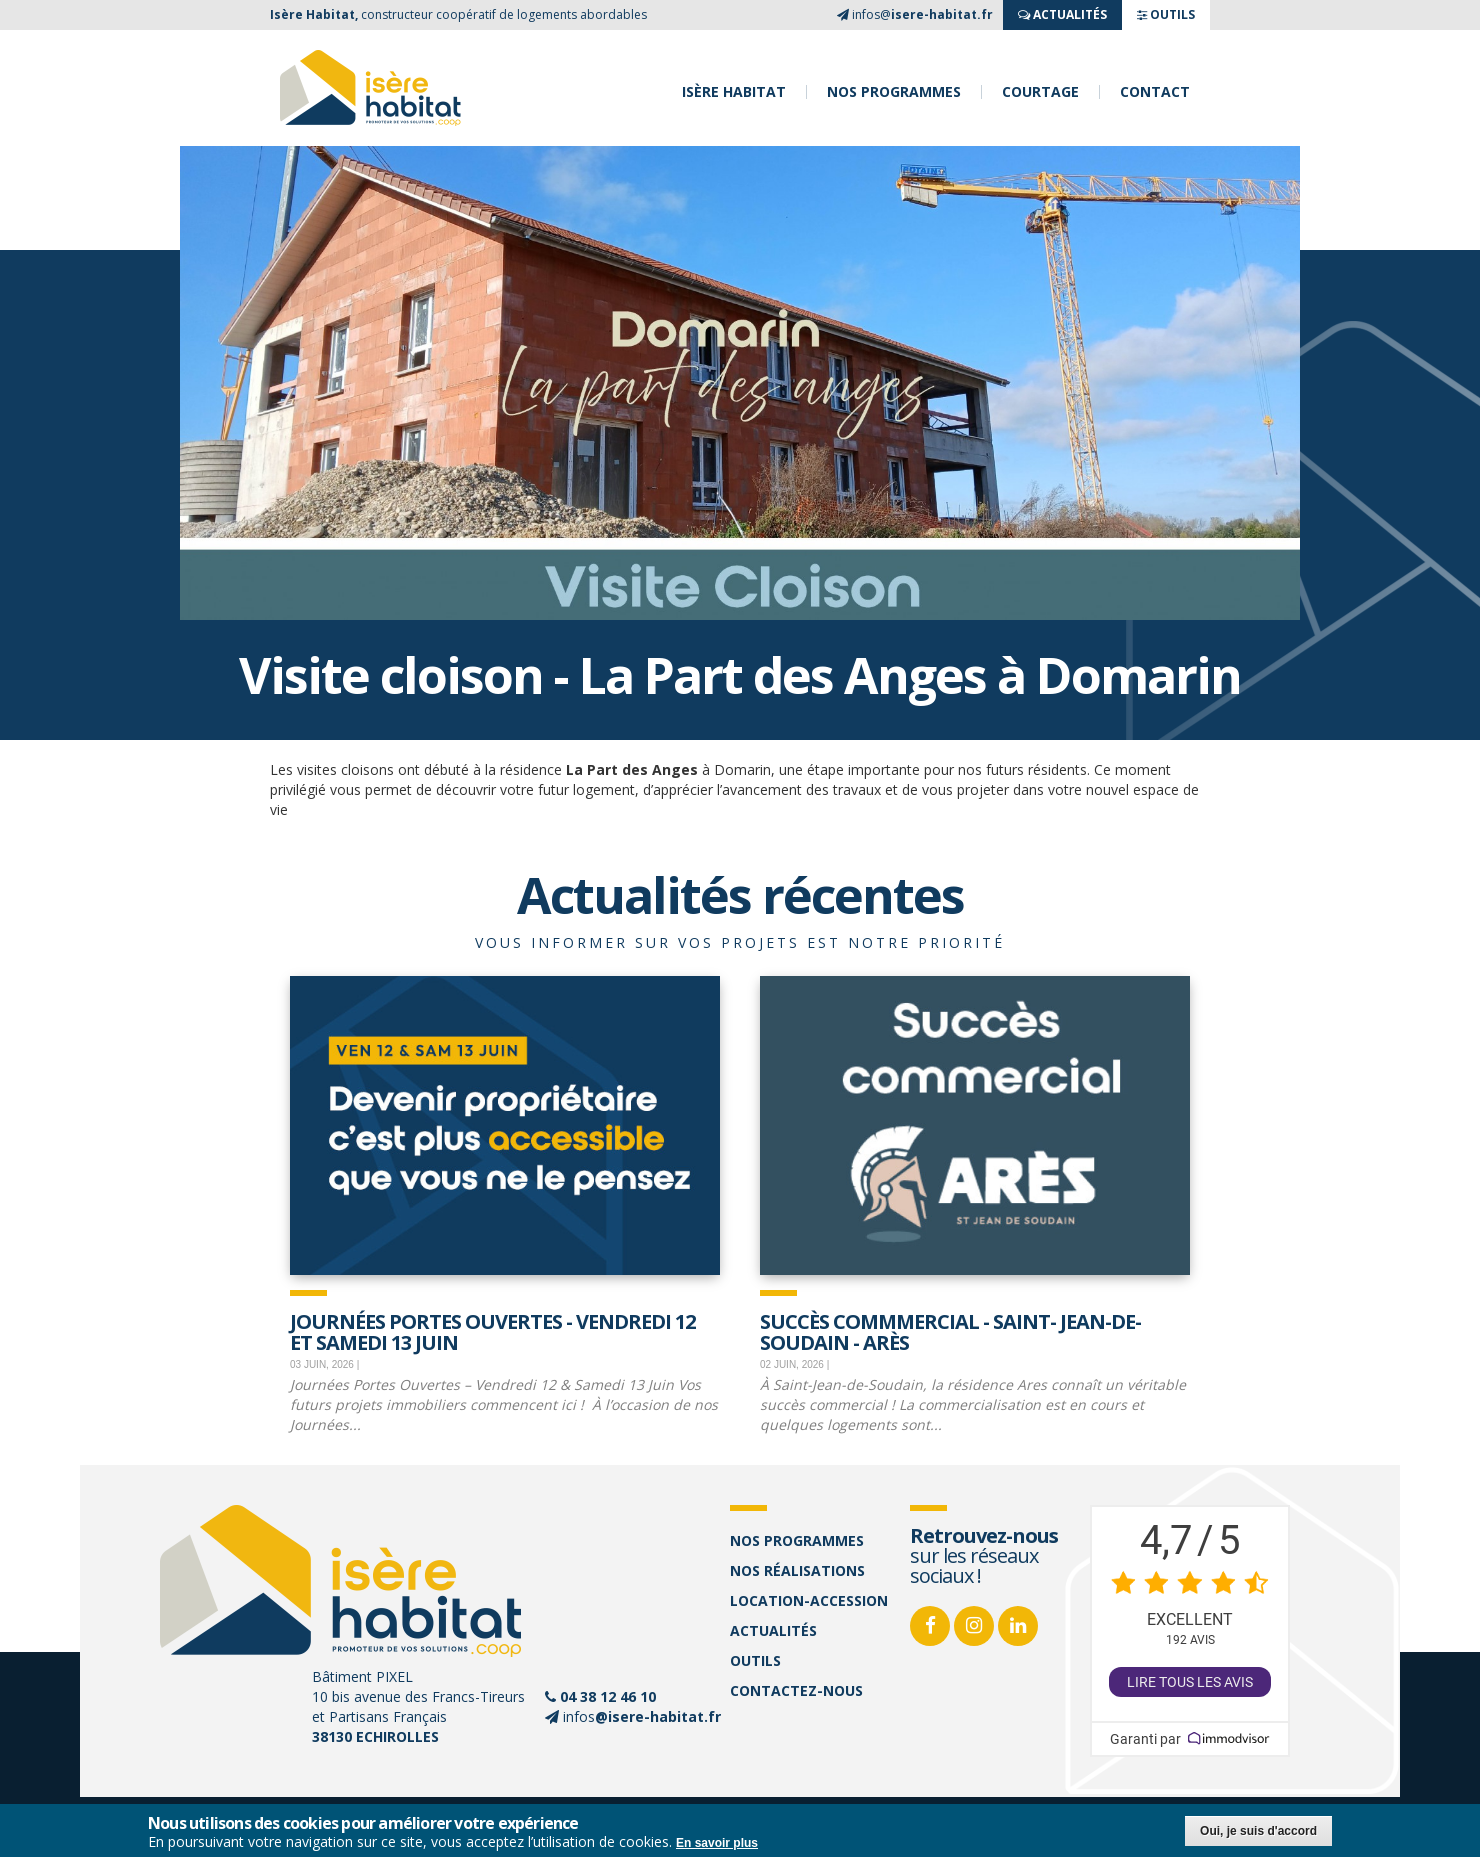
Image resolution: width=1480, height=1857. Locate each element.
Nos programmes (894, 92)
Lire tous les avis (1190, 1682)
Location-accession (809, 1600)
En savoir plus (717, 1843)
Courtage (1040, 92)
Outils (755, 1660)
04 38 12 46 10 (608, 1696)
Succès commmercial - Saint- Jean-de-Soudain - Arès (950, 1330)
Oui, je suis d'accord (1258, 1831)
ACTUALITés (1062, 14)
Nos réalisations (797, 1570)
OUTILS (1166, 14)
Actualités (773, 1630)
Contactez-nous (796, 1690)
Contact (1155, 92)
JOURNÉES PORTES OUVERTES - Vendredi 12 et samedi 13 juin (492, 1330)
